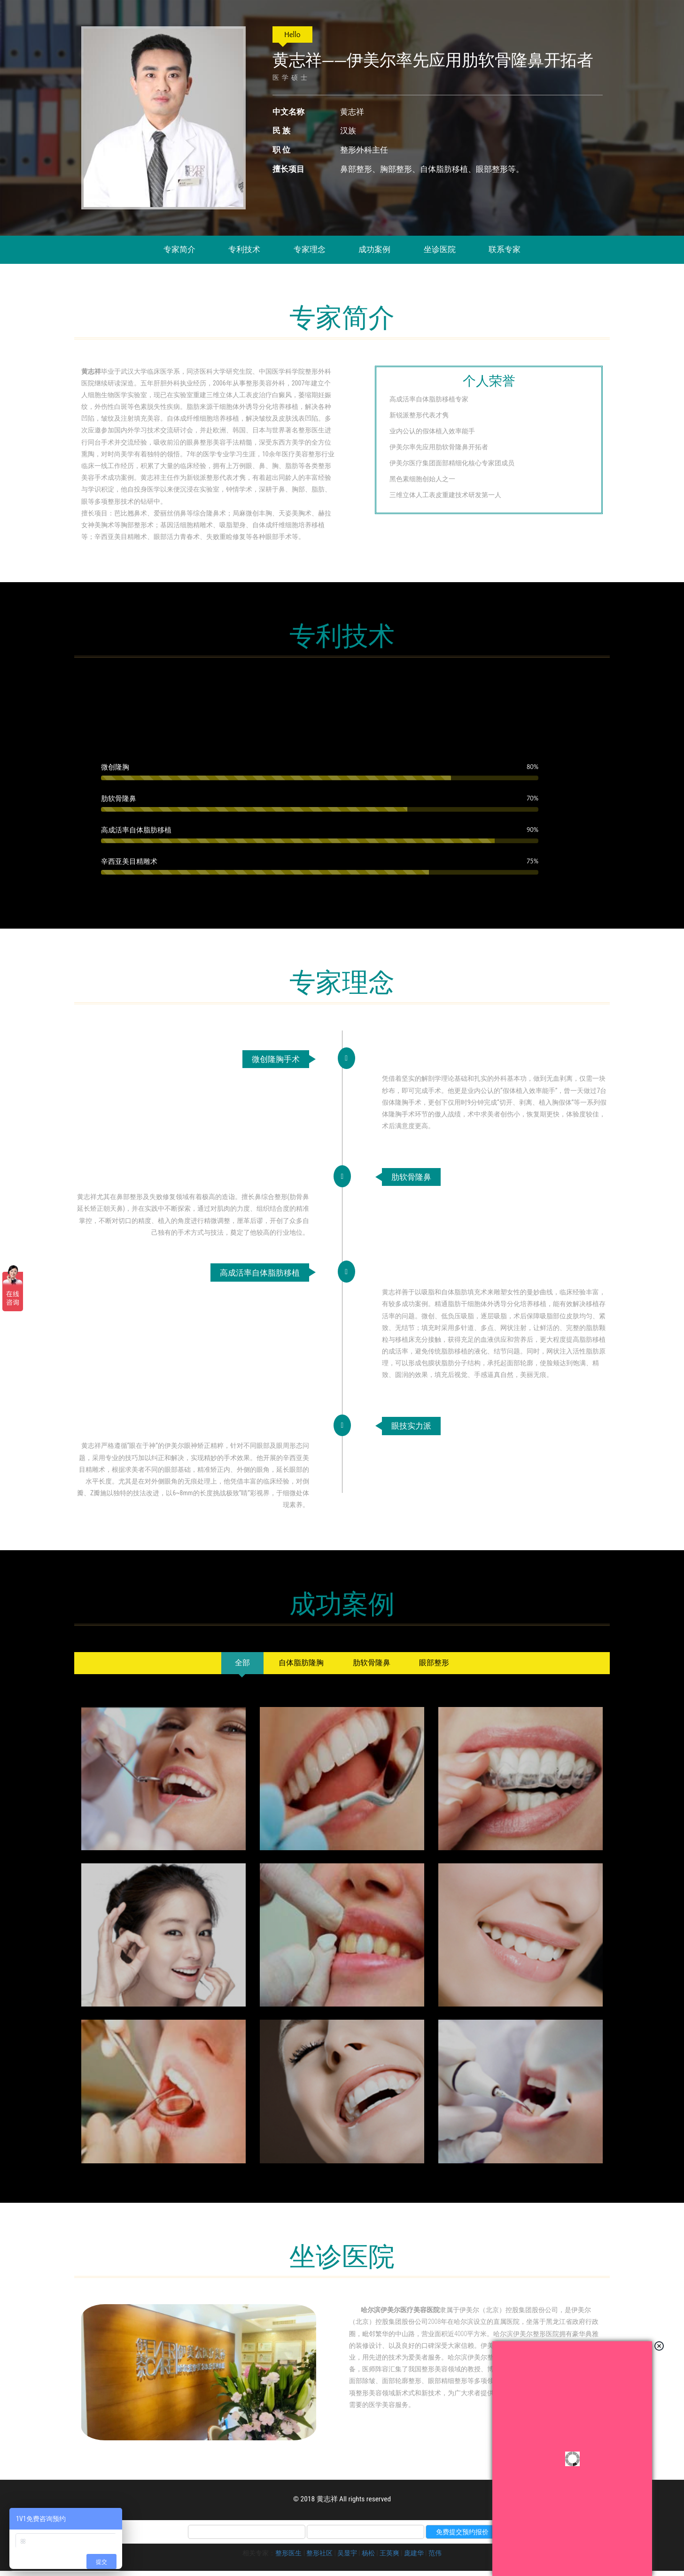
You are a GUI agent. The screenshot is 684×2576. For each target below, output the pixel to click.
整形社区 (319, 2558)
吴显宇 (347, 2558)
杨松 (368, 2558)
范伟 (435, 2558)
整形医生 (288, 2558)
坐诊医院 (440, 249)
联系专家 (505, 249)
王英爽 (389, 2558)
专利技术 (244, 249)
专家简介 (179, 249)
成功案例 (374, 249)
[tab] (232, 1668)
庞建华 (414, 2558)
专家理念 (310, 249)
